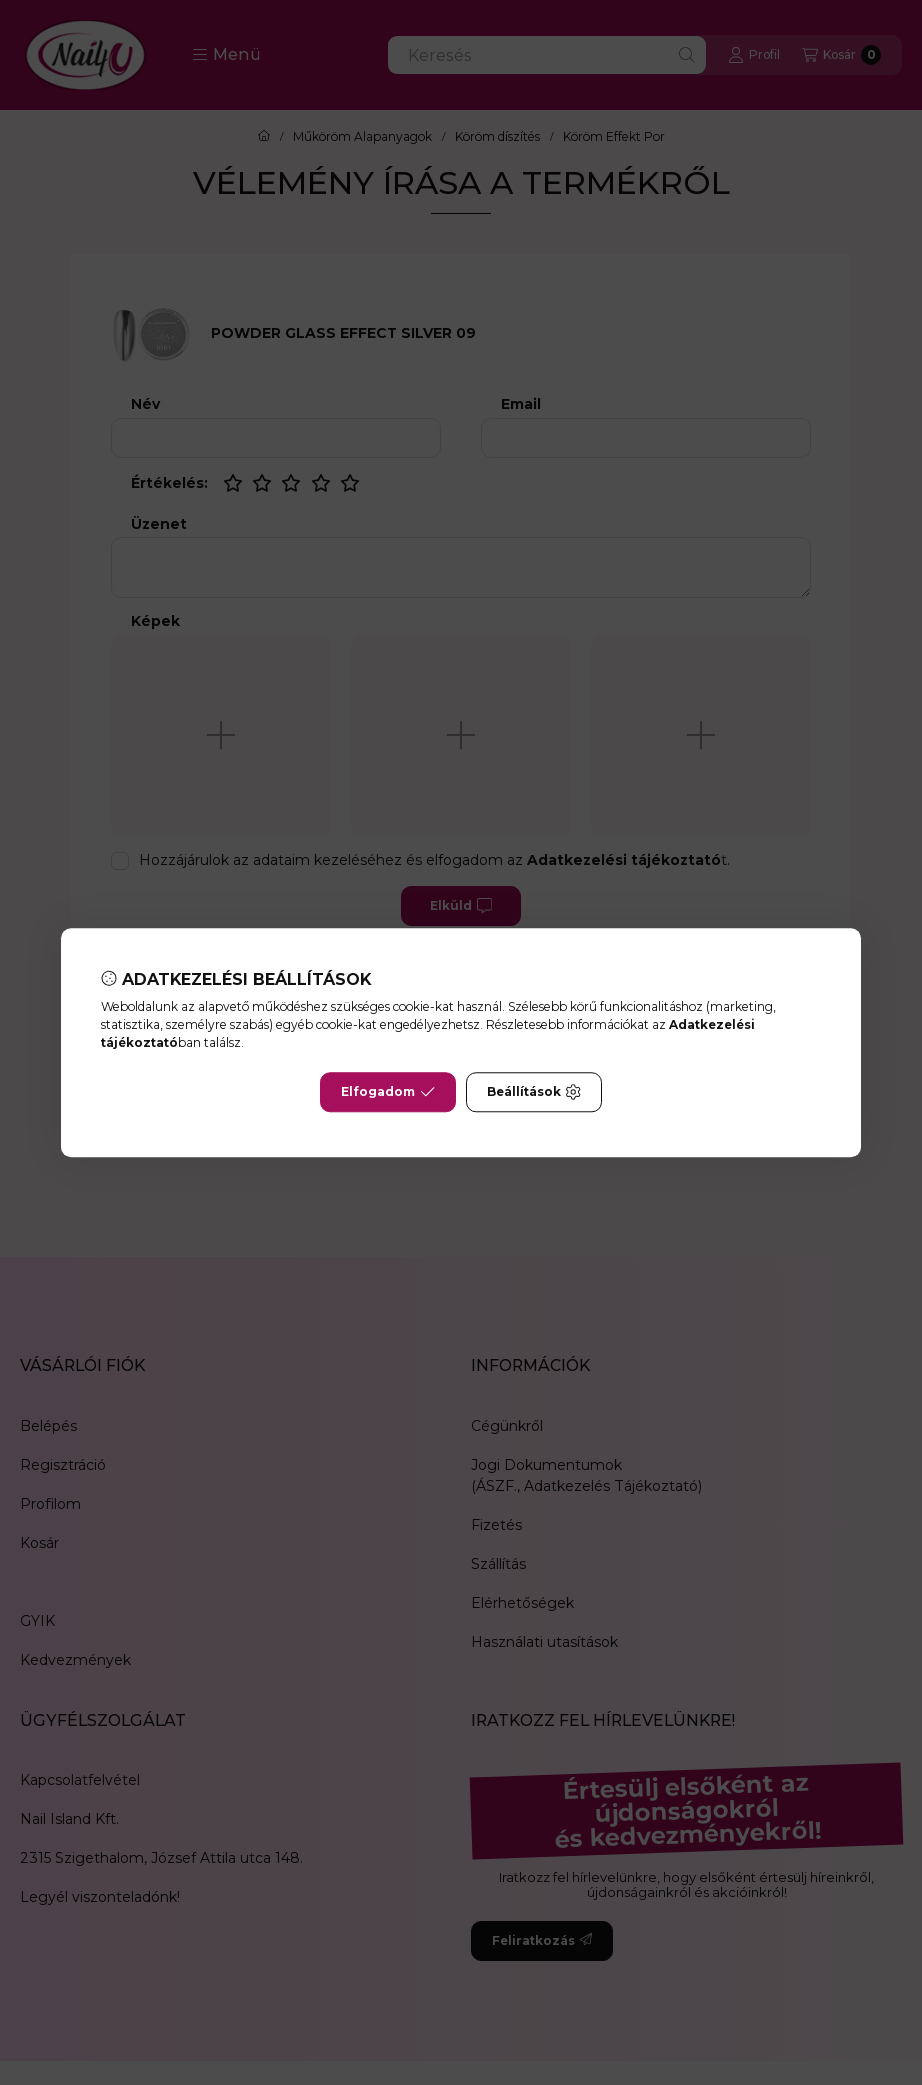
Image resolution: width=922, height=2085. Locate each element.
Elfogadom (388, 1092)
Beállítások (534, 1092)
